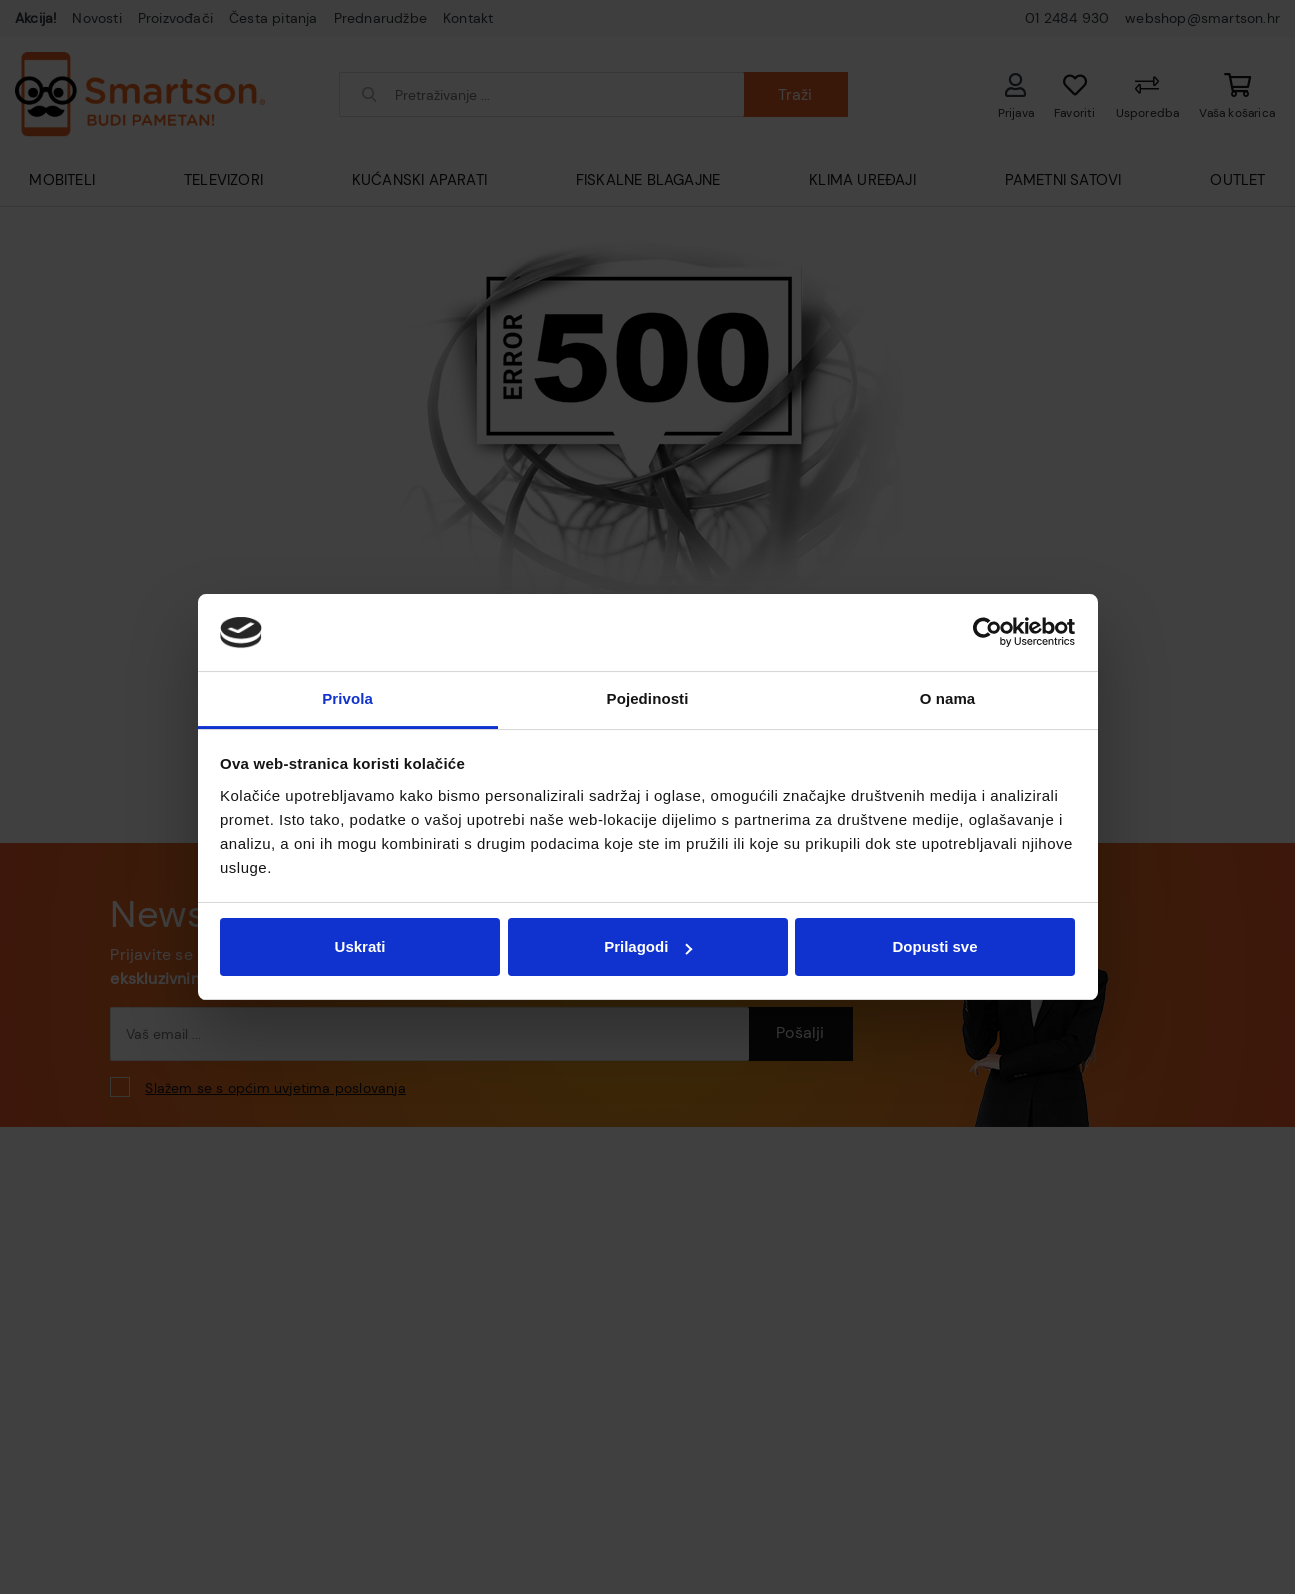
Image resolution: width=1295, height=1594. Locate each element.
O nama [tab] (948, 698)
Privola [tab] (347, 698)
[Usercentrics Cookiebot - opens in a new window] (987, 632)
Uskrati (360, 946)
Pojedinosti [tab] (648, 698)
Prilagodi (648, 946)
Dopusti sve (934, 946)
